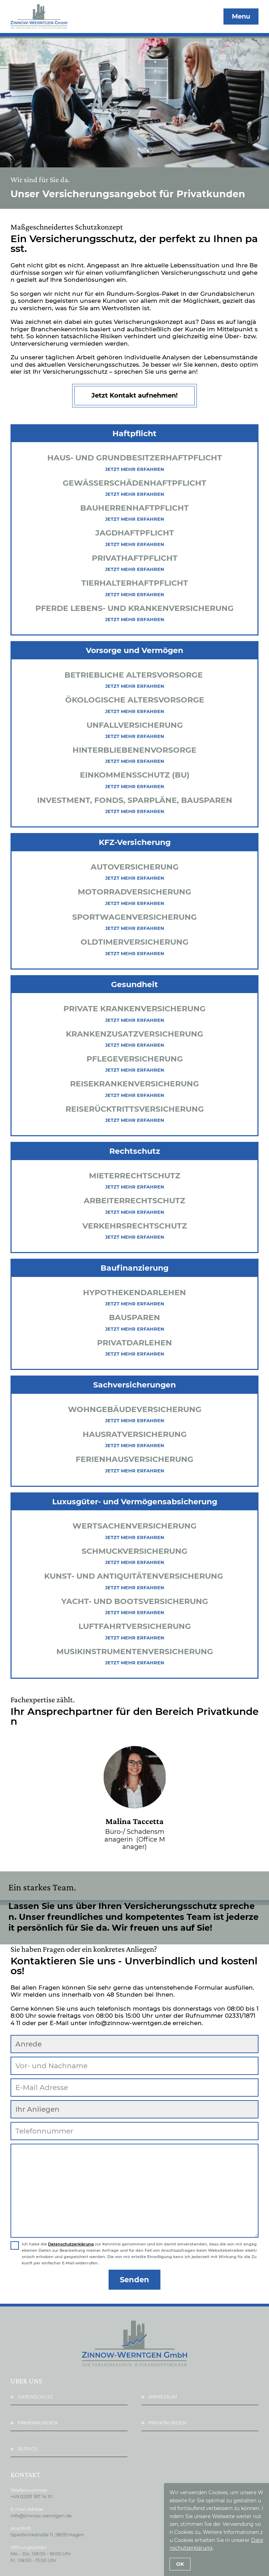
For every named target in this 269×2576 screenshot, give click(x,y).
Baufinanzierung (134, 1268)
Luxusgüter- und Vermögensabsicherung (134, 1501)
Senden (134, 2278)
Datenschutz (35, 2395)
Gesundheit (134, 984)
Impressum (163, 2395)
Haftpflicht (134, 433)
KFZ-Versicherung (135, 842)
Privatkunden (167, 2421)
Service (27, 2447)
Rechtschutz (134, 1151)
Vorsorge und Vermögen (134, 650)
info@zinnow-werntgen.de (41, 2514)
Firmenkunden (37, 2421)
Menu (241, 16)
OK (180, 2564)
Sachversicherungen (134, 1385)
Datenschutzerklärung (71, 2242)
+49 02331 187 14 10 (32, 2495)
